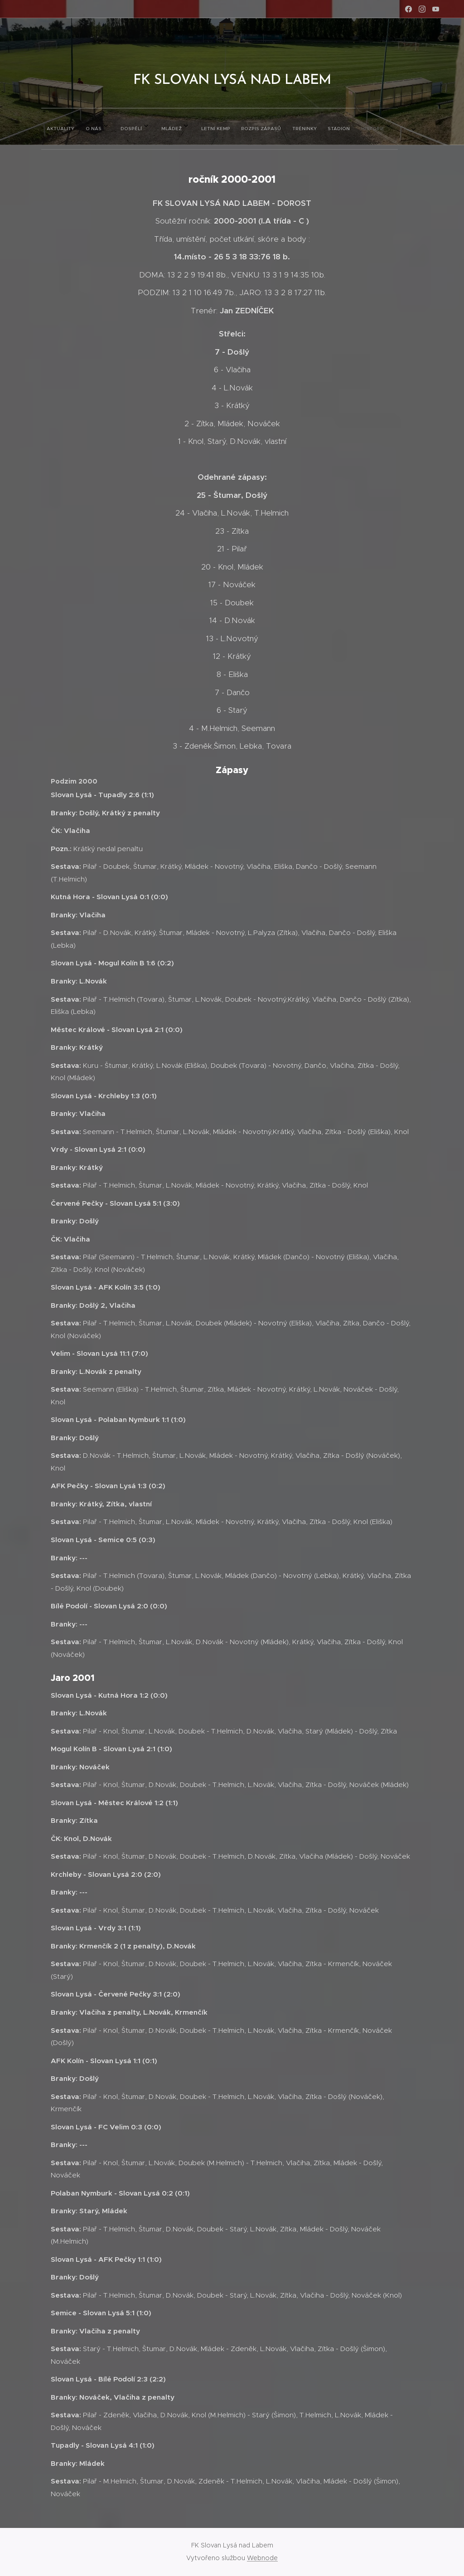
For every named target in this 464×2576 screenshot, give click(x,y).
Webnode (262, 2558)
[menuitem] (110, 126)
